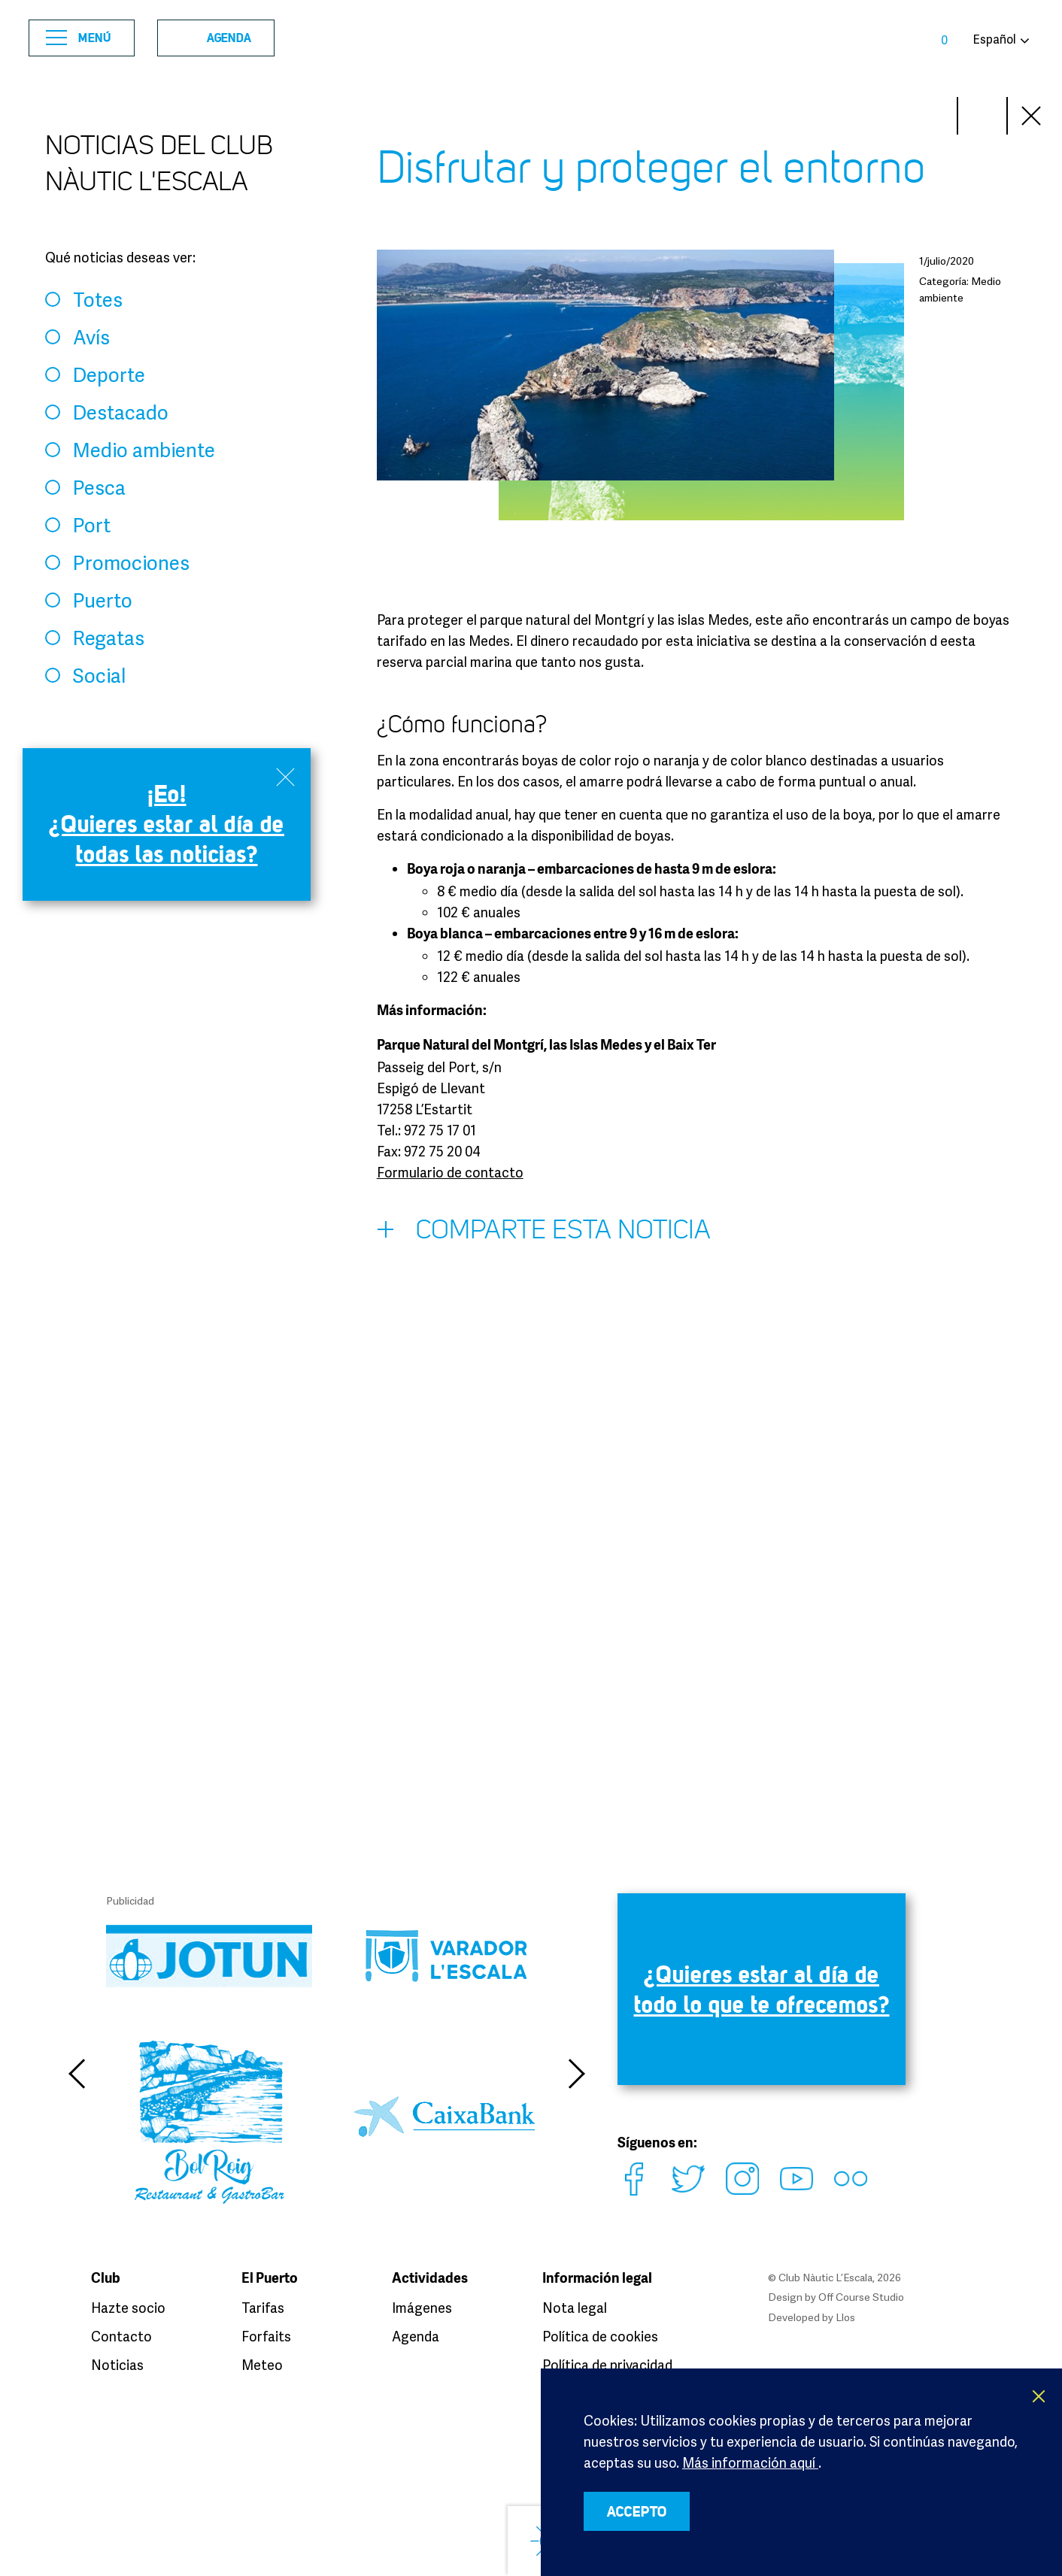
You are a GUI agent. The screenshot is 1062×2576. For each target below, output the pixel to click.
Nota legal (574, 2308)
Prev (982, 116)
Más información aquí (750, 2462)
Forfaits (266, 2336)
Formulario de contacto (450, 1172)
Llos (845, 2317)
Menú (78, 38)
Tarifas (262, 2308)
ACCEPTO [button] (637, 2511)
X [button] (1039, 2396)
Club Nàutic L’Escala (531, 38)
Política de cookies (600, 2336)
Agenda (211, 38)
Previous (76, 2073)
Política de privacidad (607, 2365)
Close (1032, 116)
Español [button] (994, 39)
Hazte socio (128, 2308)
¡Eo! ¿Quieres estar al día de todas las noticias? (166, 823)
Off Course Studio (861, 2297)
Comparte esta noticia (544, 1233)
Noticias (117, 2365)
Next (932, 116)
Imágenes (422, 2308)
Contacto (121, 2336)
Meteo (262, 2365)
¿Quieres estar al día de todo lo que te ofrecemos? (762, 1989)
